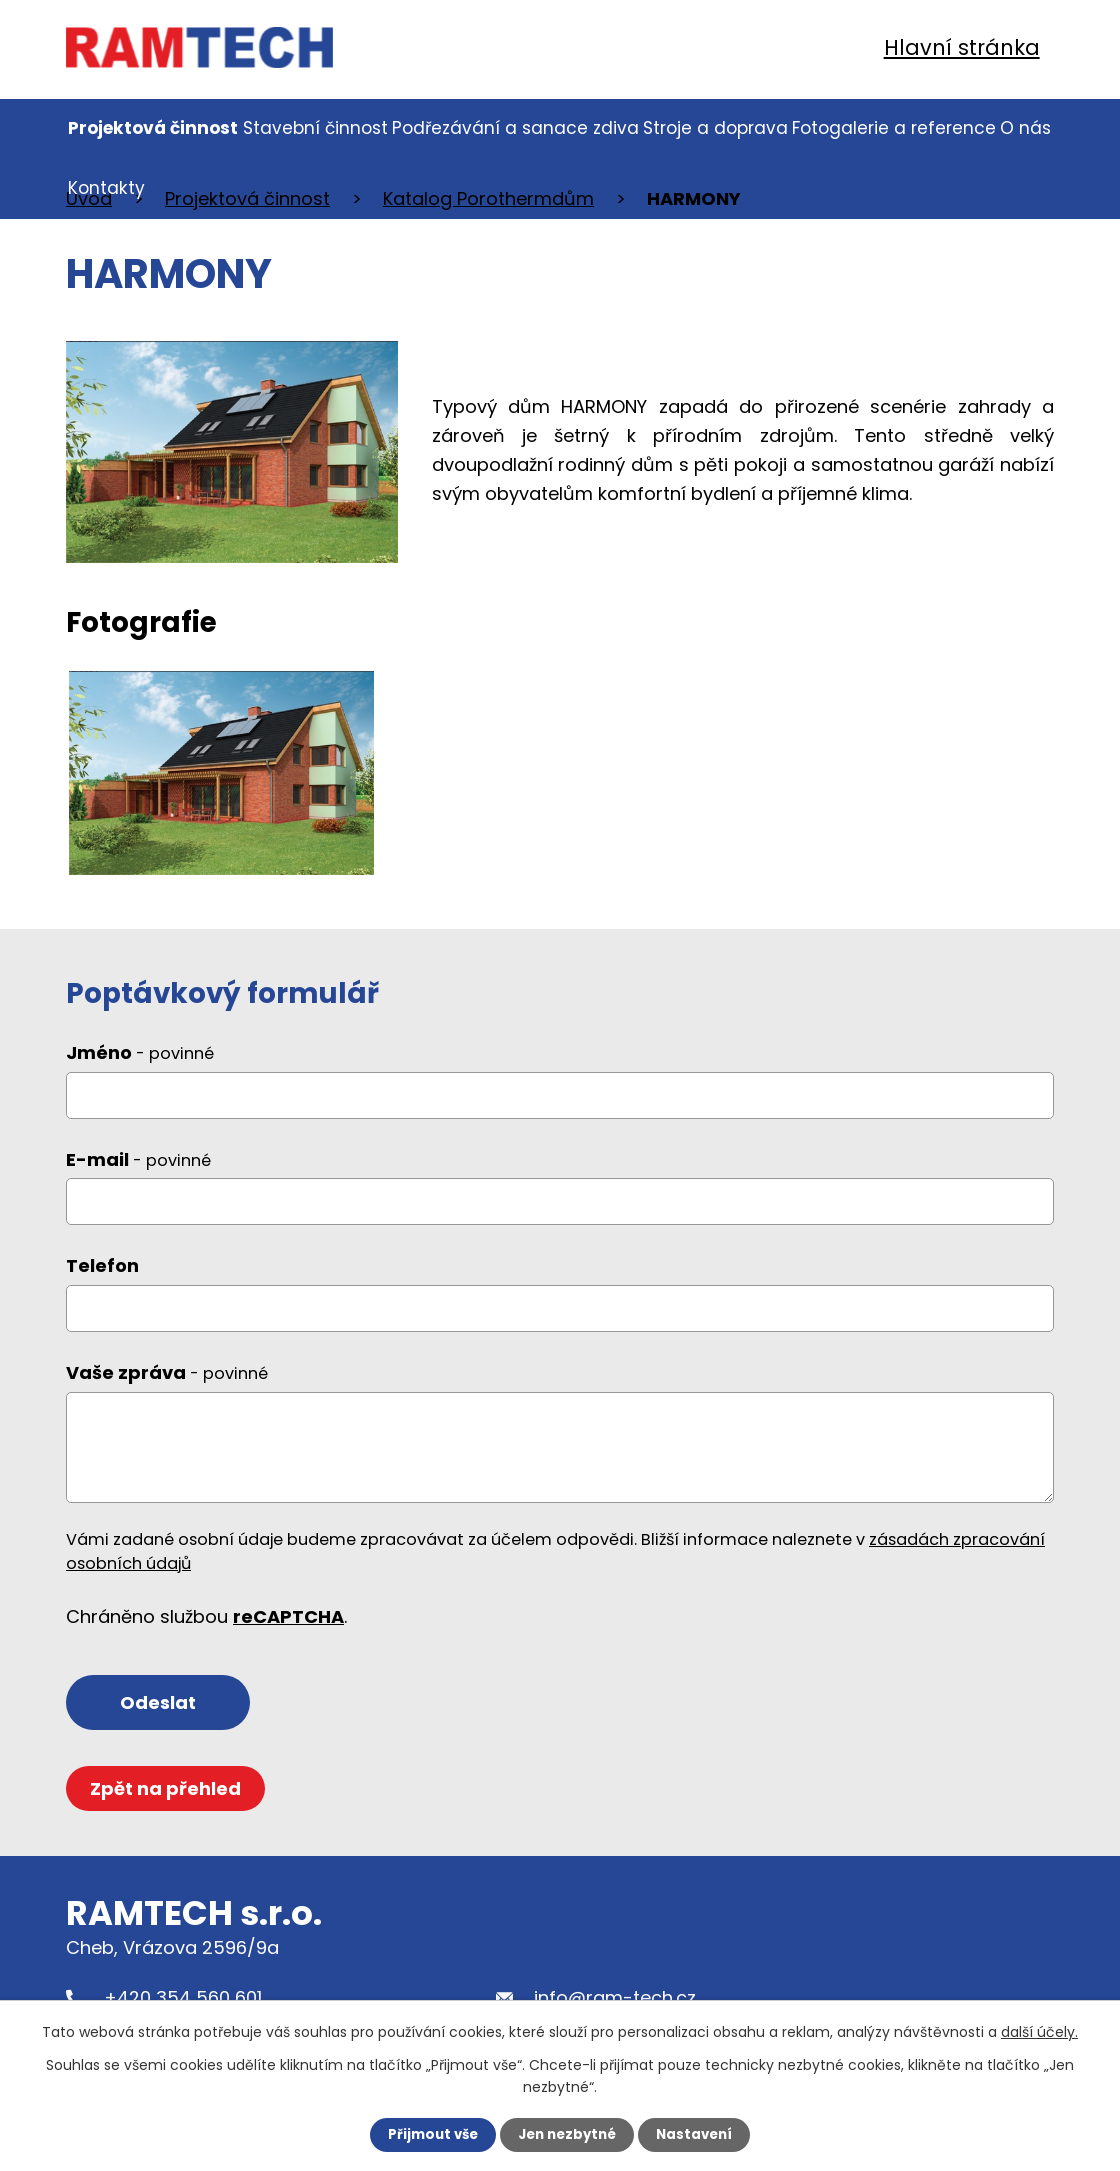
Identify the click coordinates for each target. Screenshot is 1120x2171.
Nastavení (700, 2134)
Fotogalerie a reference (894, 128)
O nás (1025, 128)
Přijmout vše (427, 2134)
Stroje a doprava (715, 128)
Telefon (102, 1281)
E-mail (138, 1175)
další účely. (1039, 2031)
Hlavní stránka (962, 47)
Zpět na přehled (168, 1808)
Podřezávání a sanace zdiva (515, 128)
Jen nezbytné (567, 2134)
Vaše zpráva (167, 1388)
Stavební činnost (315, 128)
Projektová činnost (153, 128)
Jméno (140, 1068)
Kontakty (106, 188)
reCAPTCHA (288, 1632)
